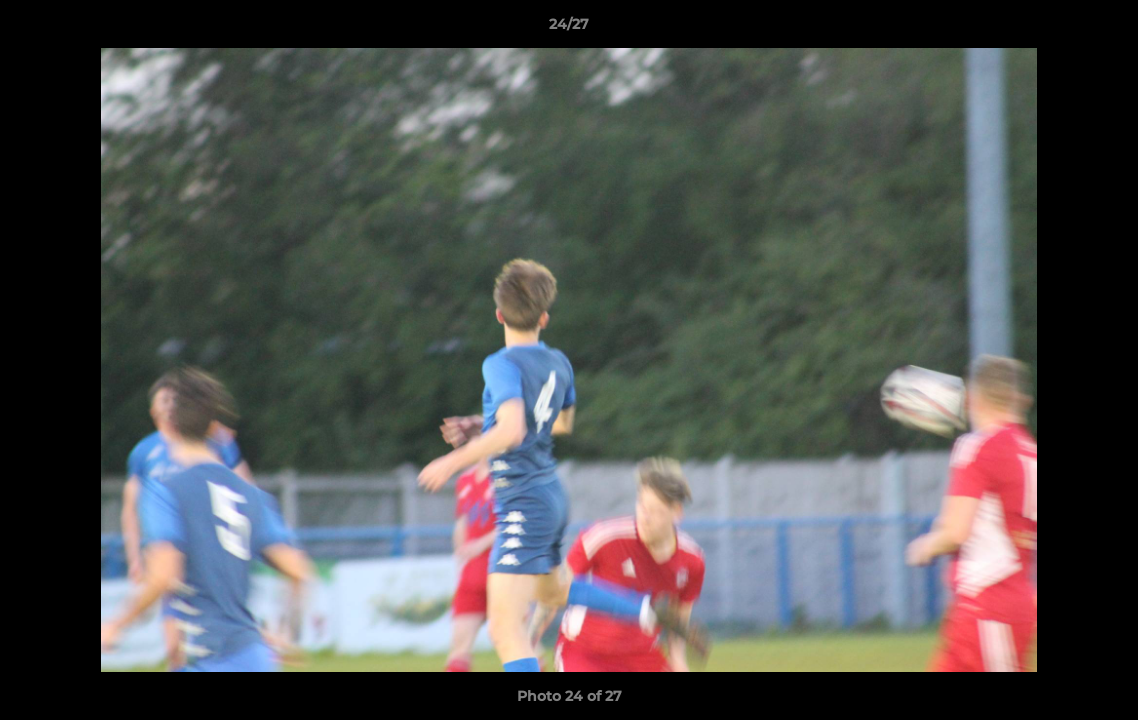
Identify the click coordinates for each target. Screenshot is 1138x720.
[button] (1102, 29)
